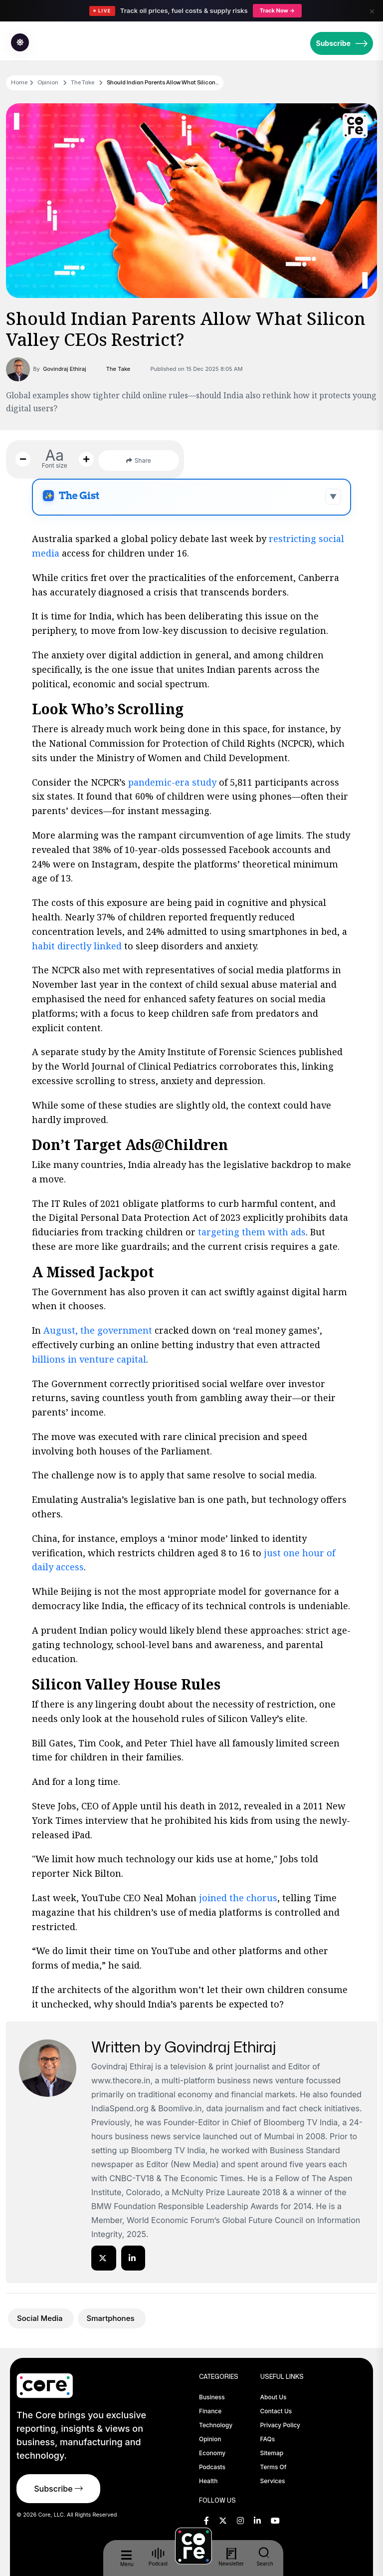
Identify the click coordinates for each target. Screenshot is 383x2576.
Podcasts (212, 2467)
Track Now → (277, 10)
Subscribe (342, 43)
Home (19, 82)
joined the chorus (236, 1898)
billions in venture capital (89, 1359)
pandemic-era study (172, 782)
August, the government (97, 1330)
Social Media (41, 2318)
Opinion (47, 82)
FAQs (267, 2439)
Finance (210, 2411)
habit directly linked (77, 946)
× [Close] (372, 10)
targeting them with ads (250, 1232)
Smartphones (112, 2318)
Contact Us (276, 2411)
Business (212, 2397)
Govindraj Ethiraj (64, 368)
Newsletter (231, 2557)
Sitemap (272, 2453)
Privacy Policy (280, 2425)
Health (208, 2481)
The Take (82, 82)
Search (264, 2556)
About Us (273, 2397)
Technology (215, 2425)
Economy (212, 2453)
